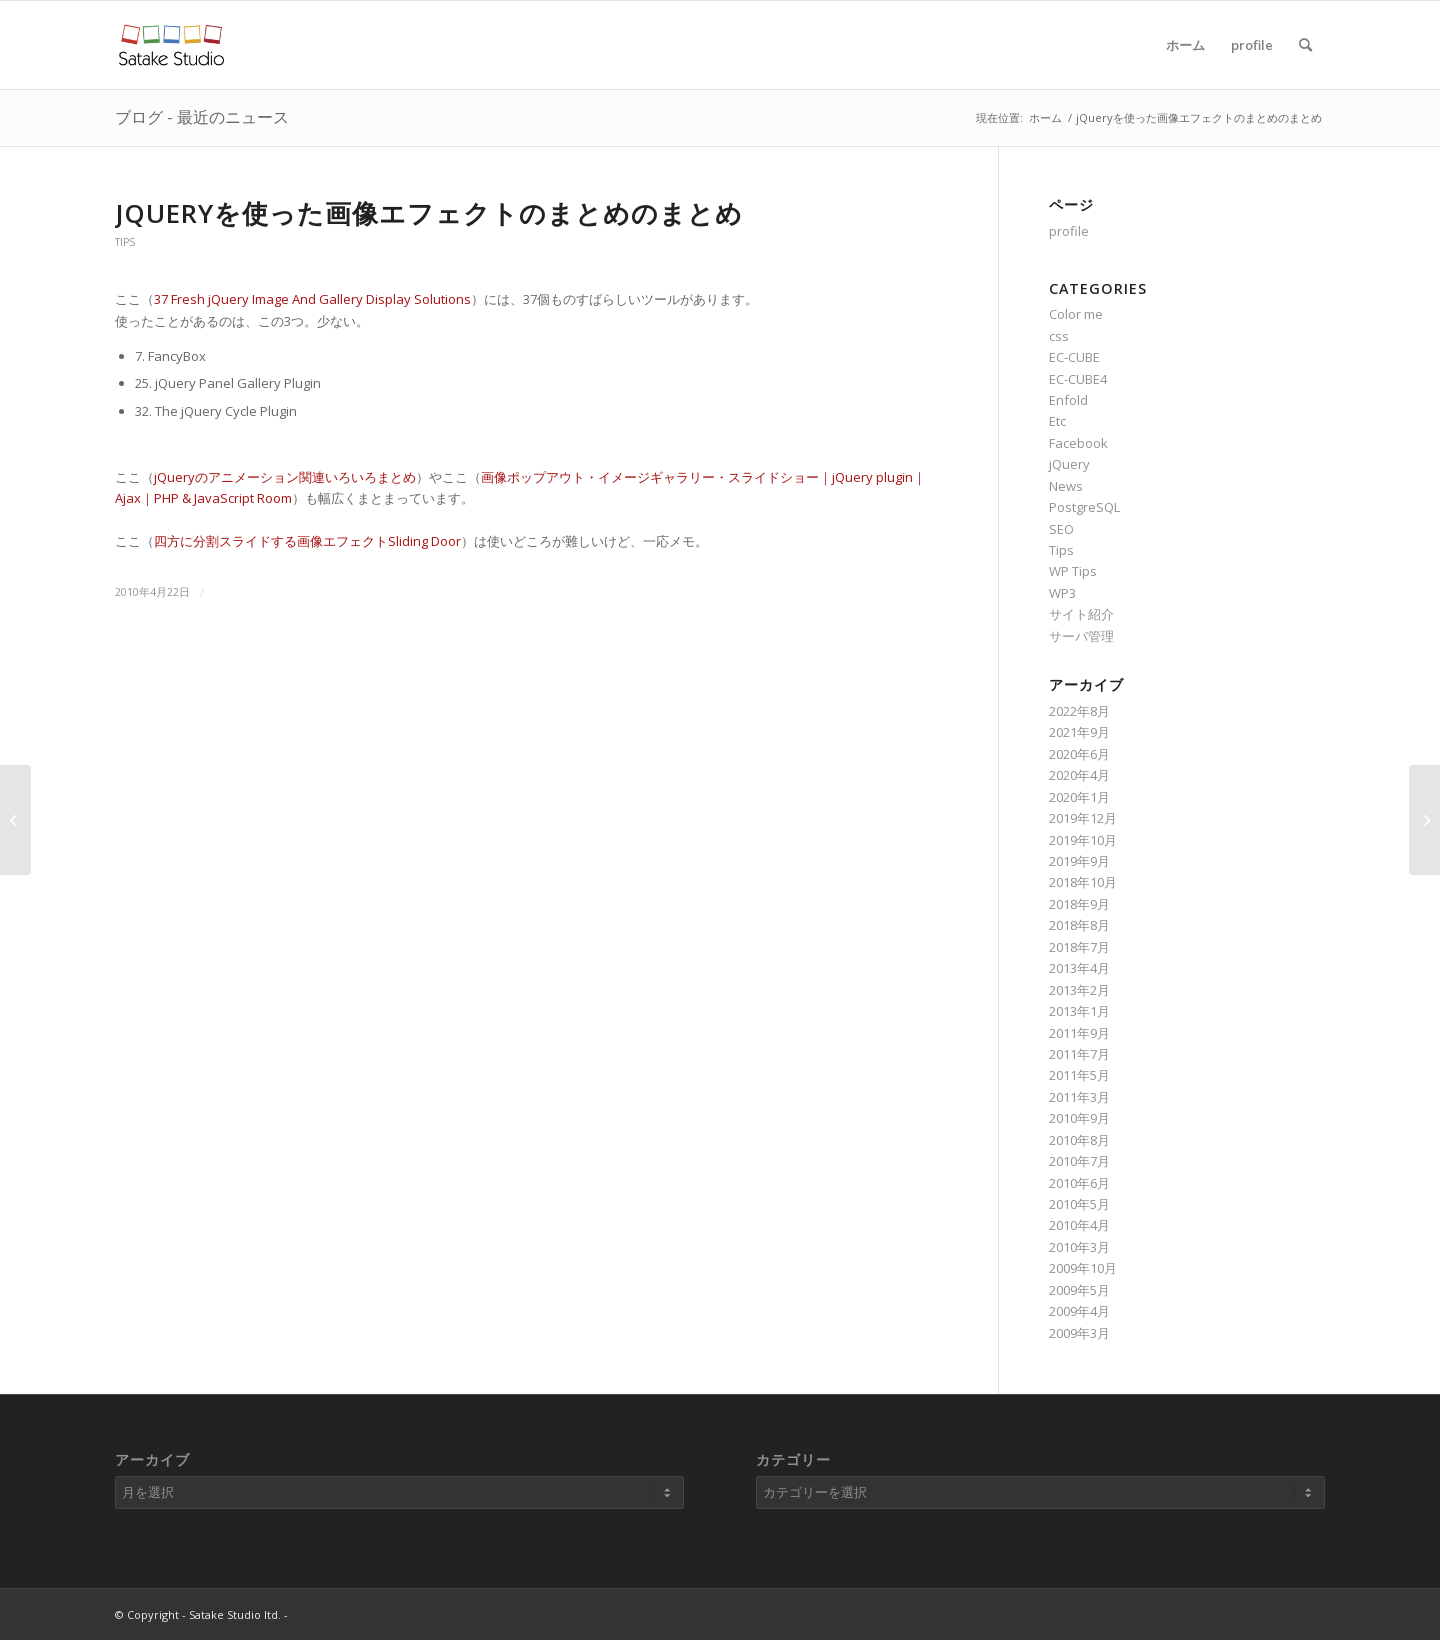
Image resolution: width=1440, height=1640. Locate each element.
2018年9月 (1079, 904)
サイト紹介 (1081, 614)
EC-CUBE (1074, 357)
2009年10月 (1083, 1268)
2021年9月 (1079, 732)
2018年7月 (1079, 947)
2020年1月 (1079, 797)
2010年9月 (1079, 1118)
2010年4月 (1079, 1225)
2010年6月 (1079, 1183)
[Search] (1305, 45)
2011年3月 (1079, 1097)
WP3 (1062, 593)
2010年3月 (1079, 1247)
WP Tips (1073, 571)
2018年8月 (1079, 925)
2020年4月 (1079, 775)
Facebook (1078, 443)
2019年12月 (1083, 818)
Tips (125, 242)
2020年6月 (1079, 754)
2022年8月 (1079, 711)
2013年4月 (1079, 968)
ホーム (1185, 45)
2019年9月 (1079, 861)
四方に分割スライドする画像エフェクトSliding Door (307, 541)
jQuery (1069, 464)
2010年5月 (1079, 1204)
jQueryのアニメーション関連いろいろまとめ (285, 477)
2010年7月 (1079, 1161)
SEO (1061, 529)
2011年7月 (1079, 1054)
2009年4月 (1079, 1311)
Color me (1076, 314)
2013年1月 (1079, 1011)
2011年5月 (1079, 1075)
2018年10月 (1083, 882)
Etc (1057, 421)
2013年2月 (1079, 990)
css (1059, 336)
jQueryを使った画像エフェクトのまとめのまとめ (429, 213)
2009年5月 (1079, 1290)
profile (1252, 45)
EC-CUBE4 (1078, 379)
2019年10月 (1083, 840)
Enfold (1068, 400)
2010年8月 (1079, 1140)
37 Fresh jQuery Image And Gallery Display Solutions (312, 299)
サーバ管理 (1081, 636)
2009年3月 (1079, 1333)
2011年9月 (1079, 1033)
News (1066, 486)
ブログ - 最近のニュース (202, 117)
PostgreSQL (1084, 507)
